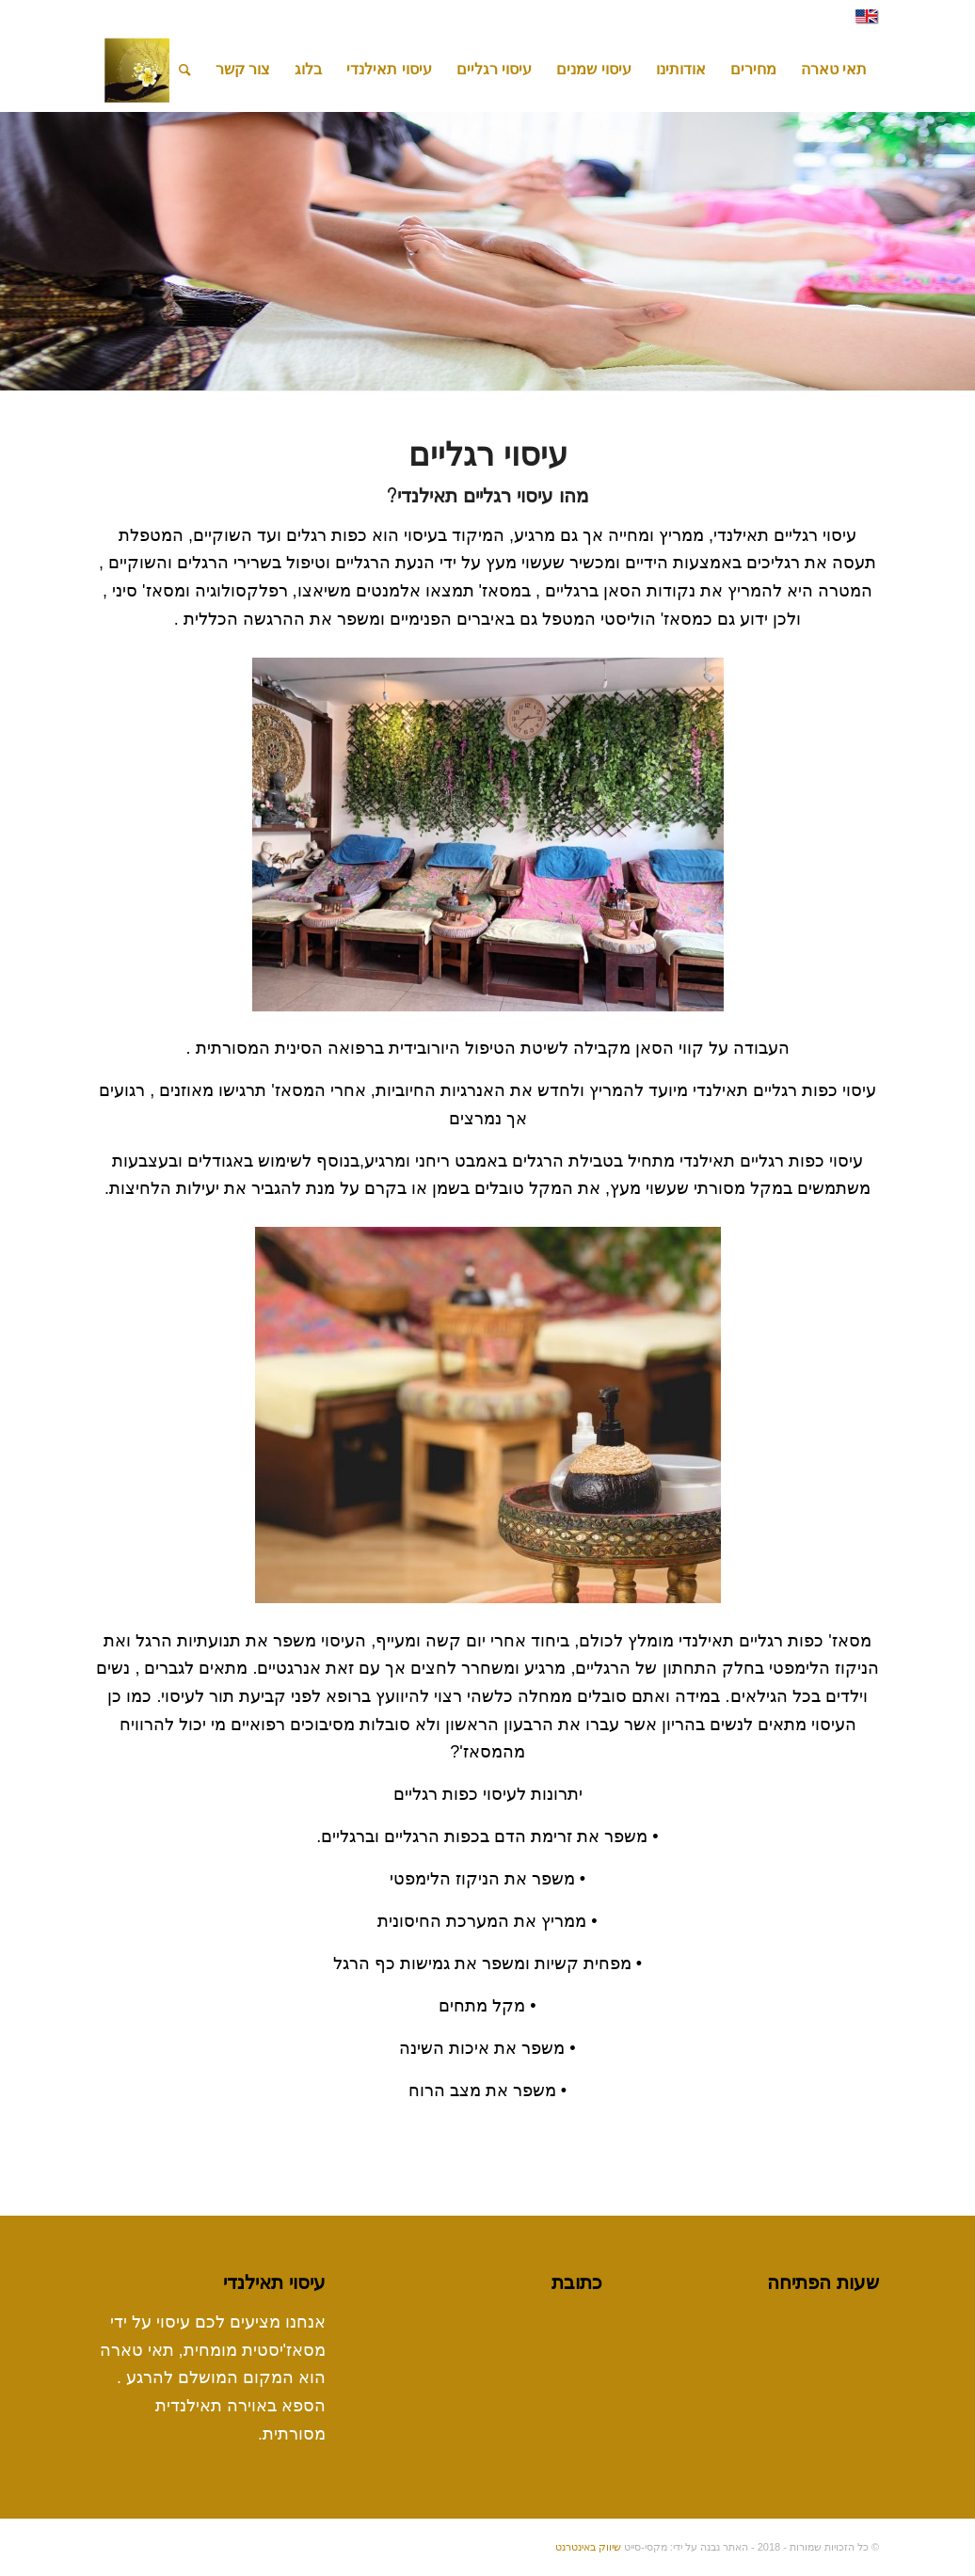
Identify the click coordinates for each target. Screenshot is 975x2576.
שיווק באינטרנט (588, 2546)
